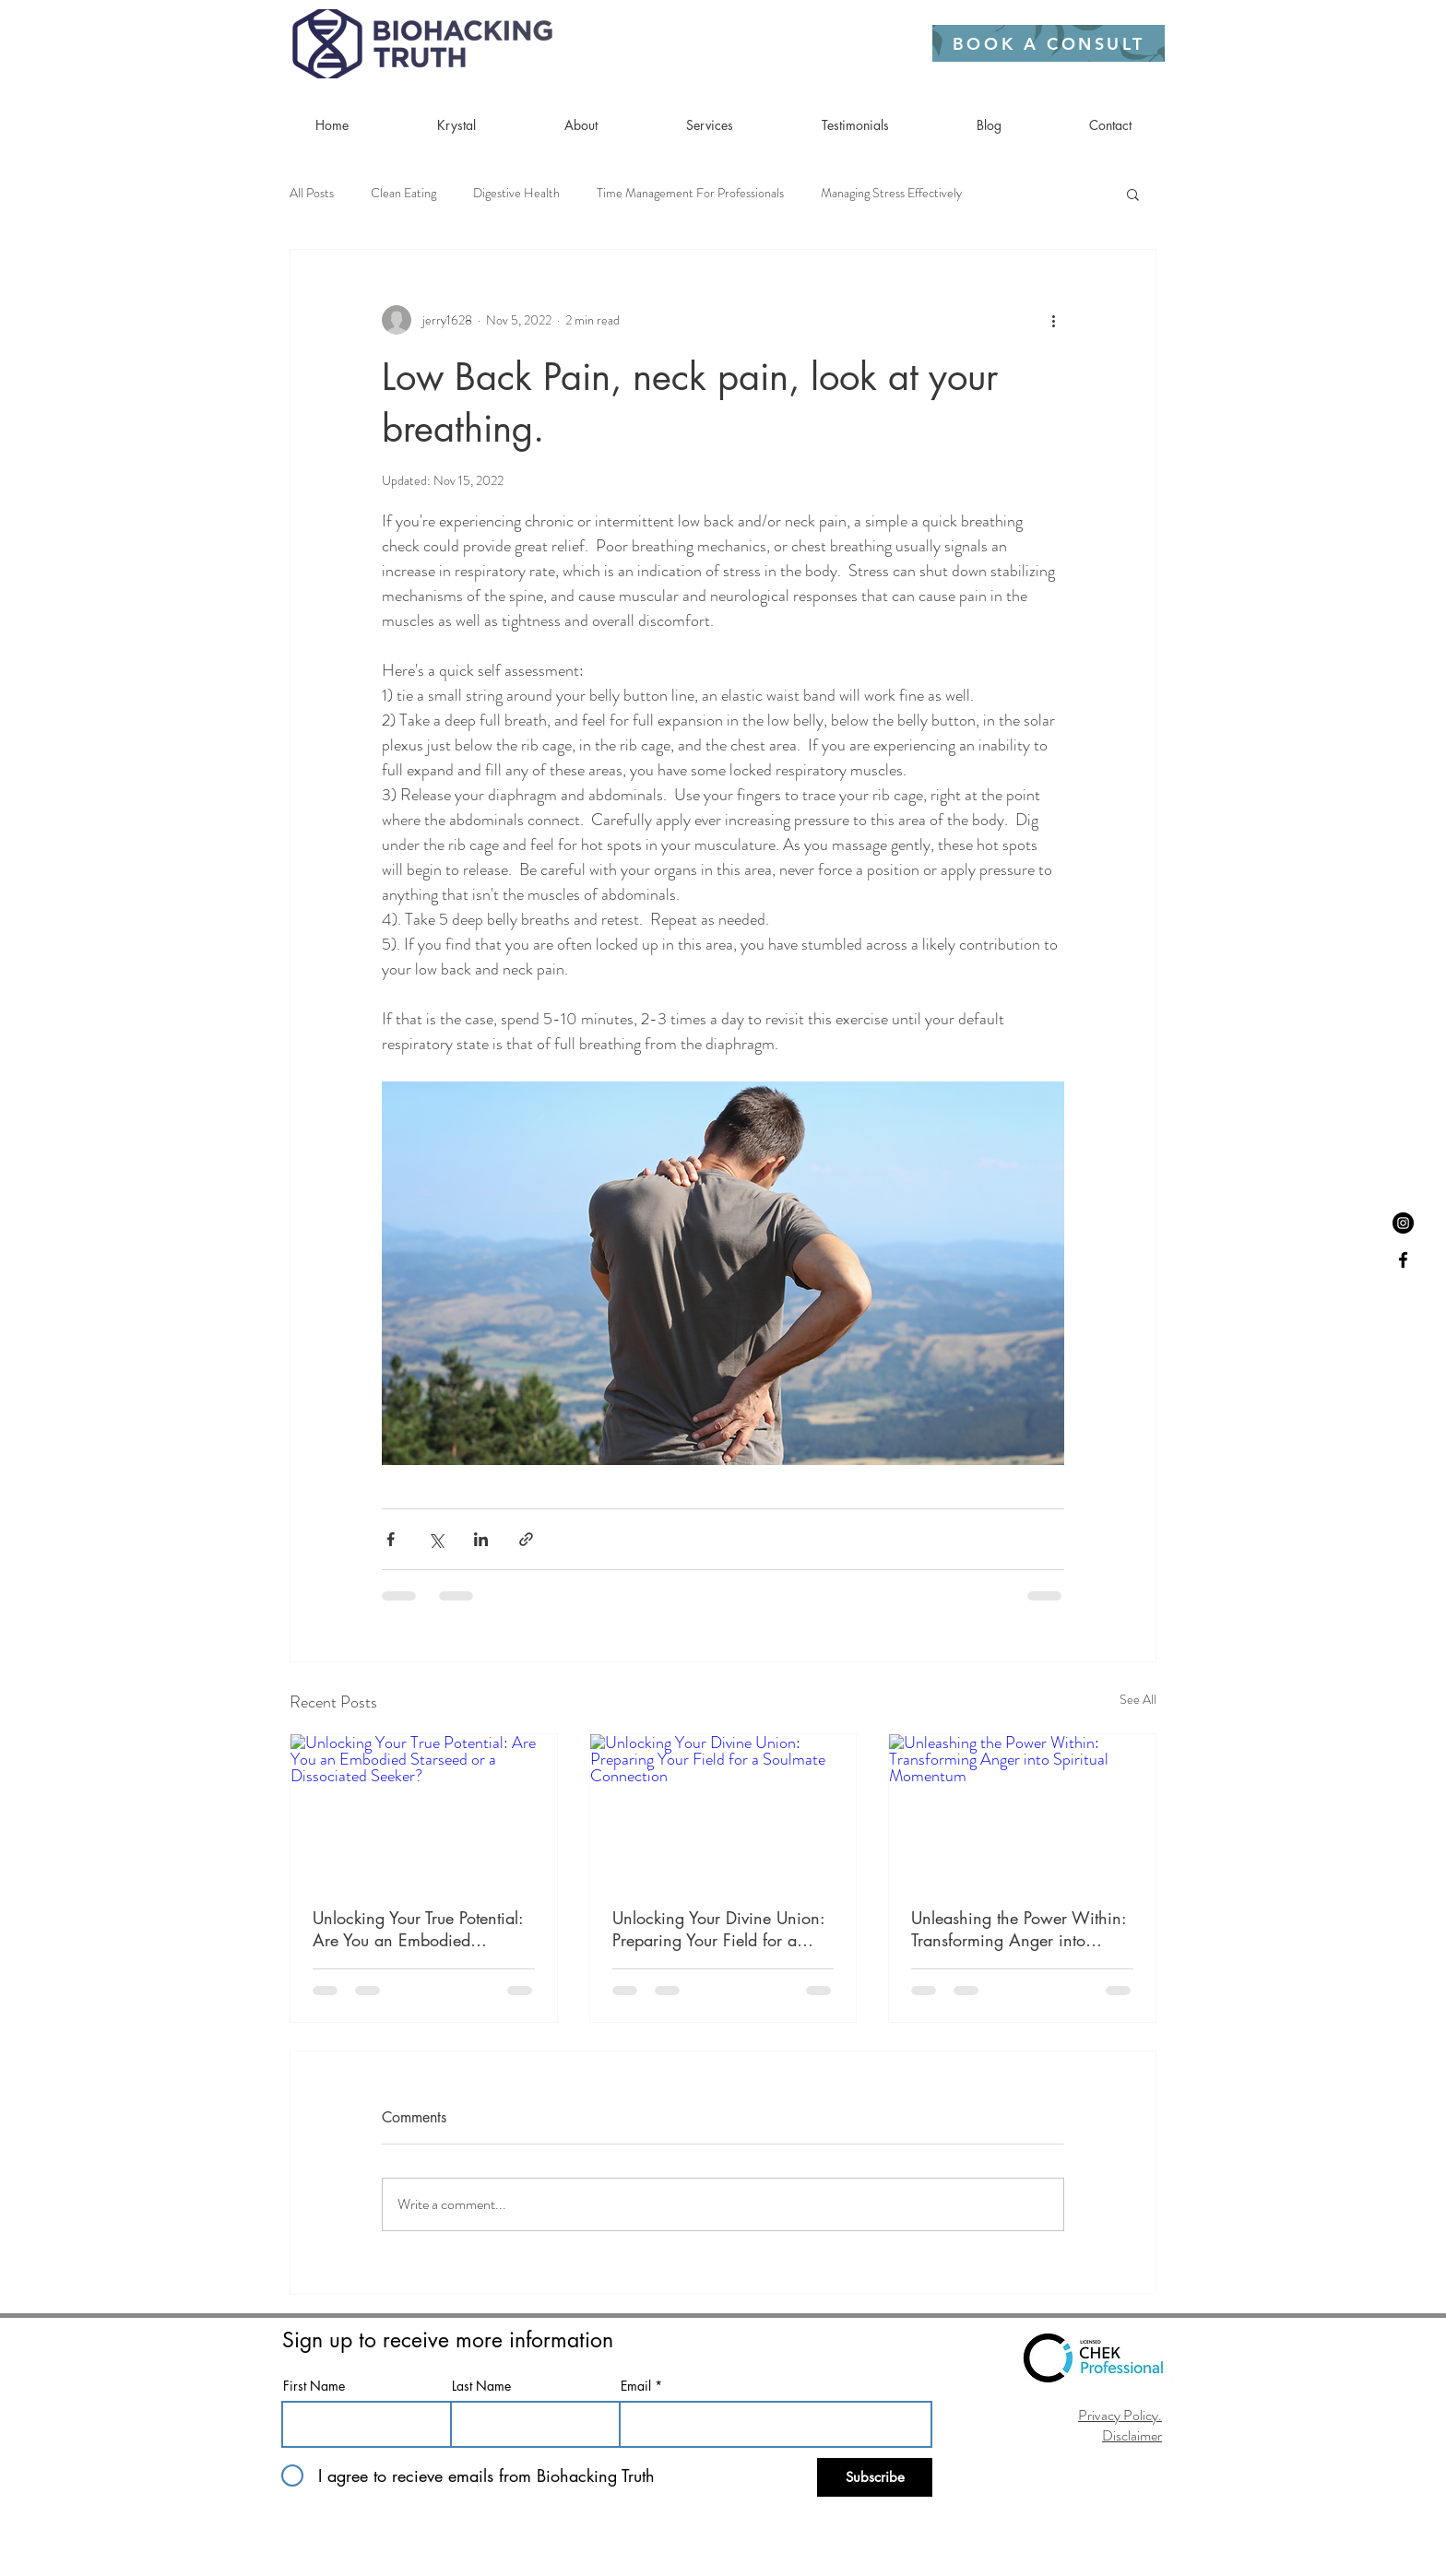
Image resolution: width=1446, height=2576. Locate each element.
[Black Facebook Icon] (1403, 1259)
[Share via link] (526, 1539)
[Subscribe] (874, 2477)
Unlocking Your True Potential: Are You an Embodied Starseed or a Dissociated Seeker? (418, 1929)
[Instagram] (1403, 1223)
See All (1138, 1699)
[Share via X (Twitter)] (435, 1539)
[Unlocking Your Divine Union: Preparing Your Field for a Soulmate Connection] (723, 1809)
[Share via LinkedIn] (481, 1539)
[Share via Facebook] (390, 1539)
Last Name (481, 2386)
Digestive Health (516, 193)
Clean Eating (403, 193)
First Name (314, 2386)
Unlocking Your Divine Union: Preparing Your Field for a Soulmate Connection (718, 1929)
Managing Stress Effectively (891, 193)
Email (636, 2386)
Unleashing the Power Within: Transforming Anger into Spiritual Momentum (1018, 1929)
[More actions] (1053, 320)
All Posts (312, 193)
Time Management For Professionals (690, 193)
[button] (1133, 193)
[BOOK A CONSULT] (1048, 43)
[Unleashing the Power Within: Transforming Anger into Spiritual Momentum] (1022, 1809)
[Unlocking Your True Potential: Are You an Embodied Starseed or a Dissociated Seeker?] (423, 1809)
